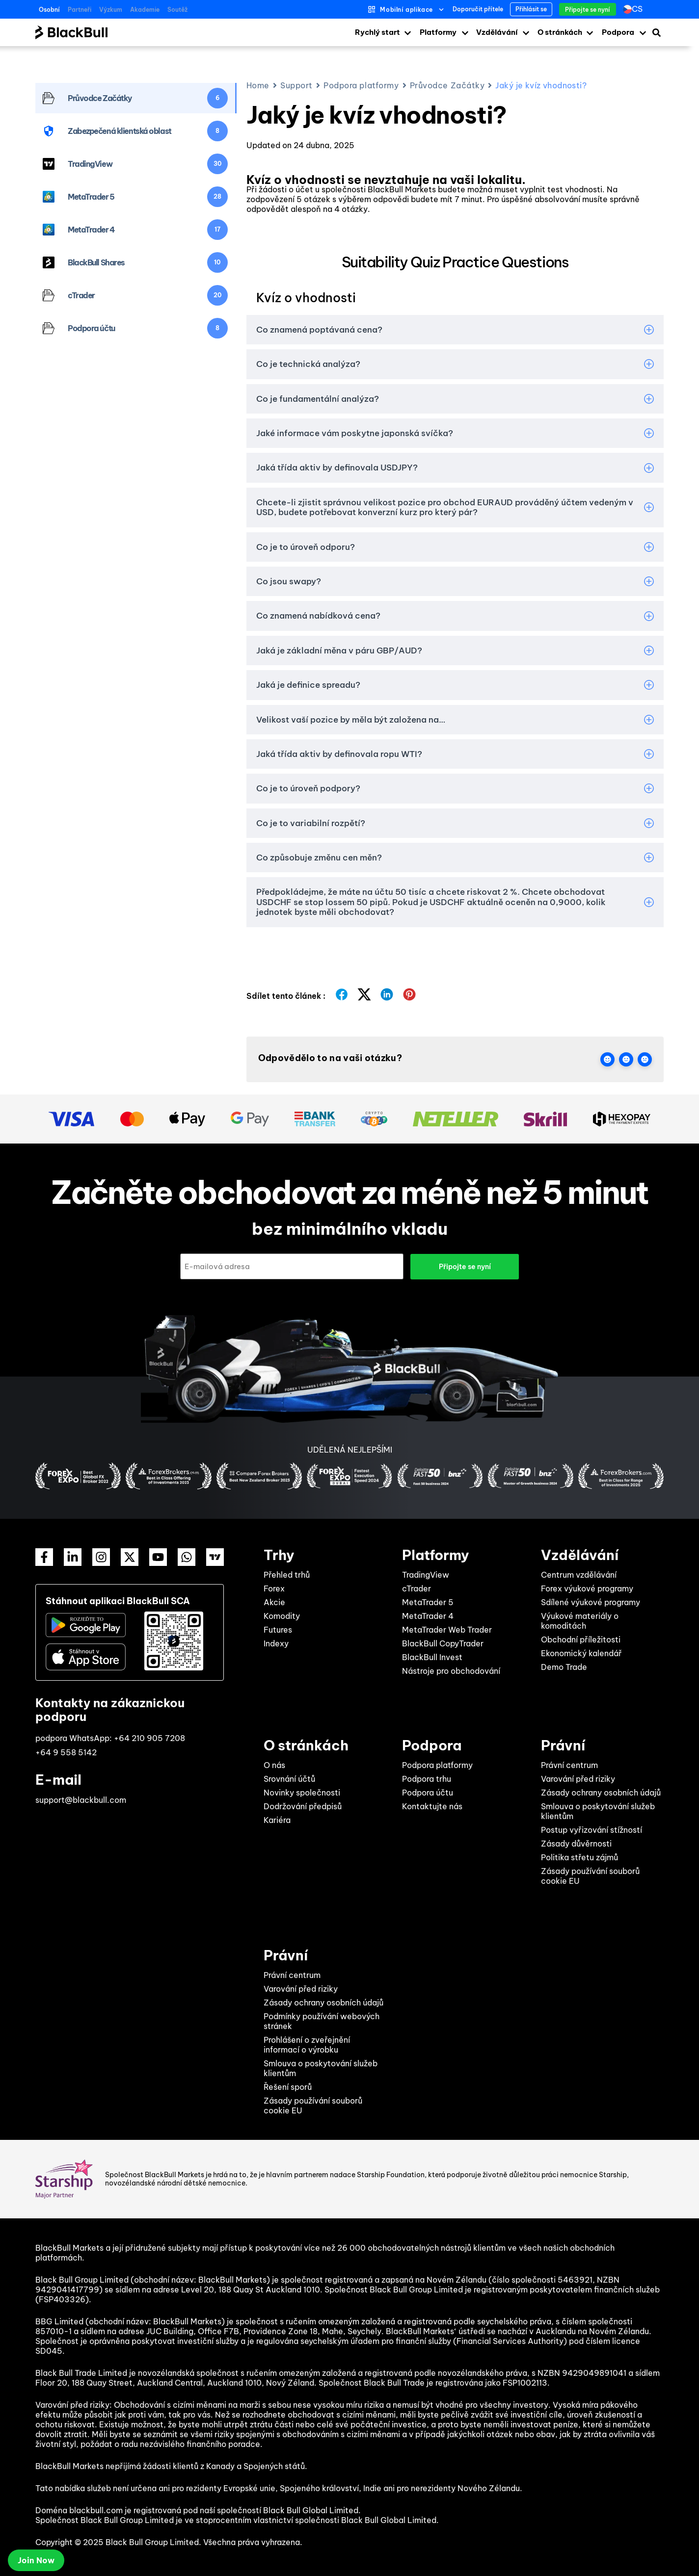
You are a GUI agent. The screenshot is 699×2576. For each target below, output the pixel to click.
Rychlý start (377, 32)
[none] (635, 9)
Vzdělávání (497, 32)
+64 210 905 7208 (149, 1738)
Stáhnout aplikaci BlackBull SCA (118, 1600)
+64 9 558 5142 (66, 1752)
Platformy (438, 32)
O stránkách (560, 32)
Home (257, 85)
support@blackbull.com (80, 1799)
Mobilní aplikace (406, 9)
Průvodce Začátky (447, 85)
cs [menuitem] (637, 9)
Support (296, 85)
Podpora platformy (361, 85)
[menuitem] (635, 9)
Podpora (618, 32)
